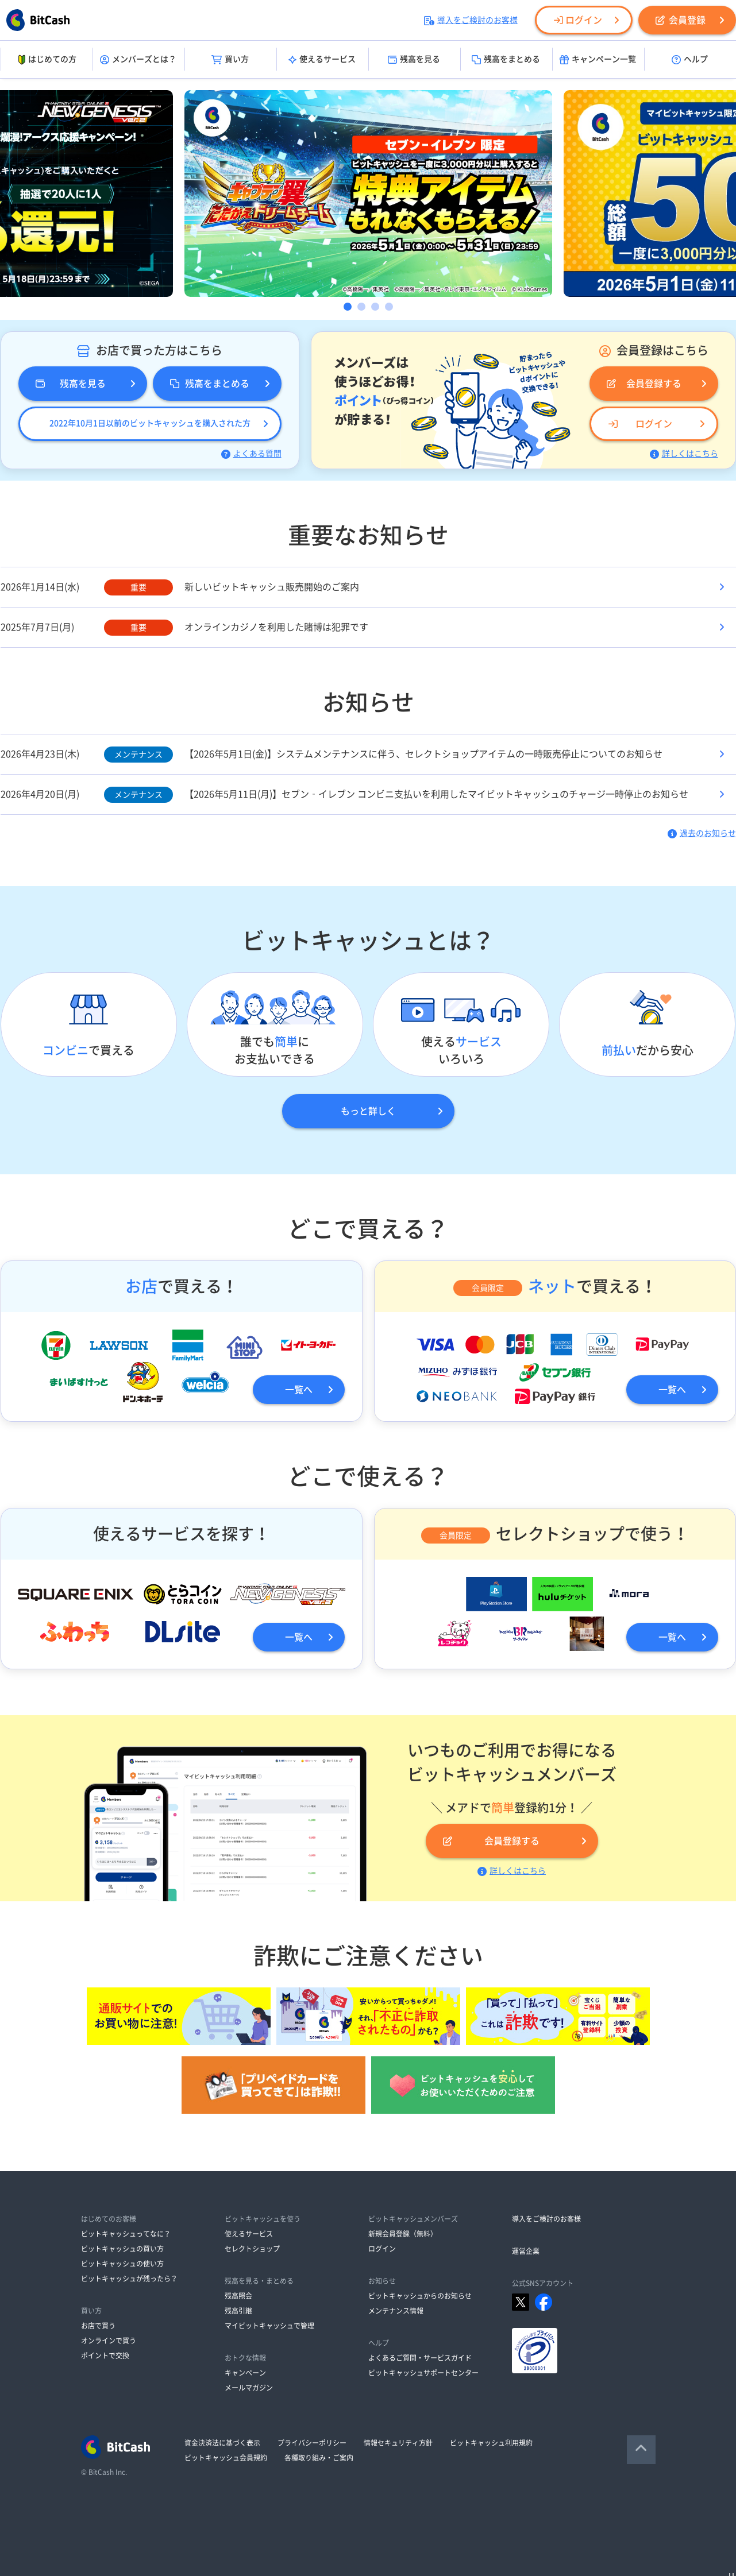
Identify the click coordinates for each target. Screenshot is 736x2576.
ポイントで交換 (105, 2355)
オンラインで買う (108, 2340)
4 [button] (389, 307)
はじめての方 (46, 59)
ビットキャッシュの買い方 (122, 2248)
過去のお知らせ (702, 833)
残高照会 (238, 2295)
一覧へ (299, 1389)
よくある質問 (251, 454)
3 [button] (375, 307)
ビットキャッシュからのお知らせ (420, 2295)
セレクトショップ (252, 2248)
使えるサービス (322, 59)
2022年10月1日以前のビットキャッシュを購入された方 (150, 423)
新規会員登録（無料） (402, 2233)
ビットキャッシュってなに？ (126, 2233)
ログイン (578, 20)
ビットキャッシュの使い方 (122, 2263)
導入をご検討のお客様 (471, 20)
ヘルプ (690, 59)
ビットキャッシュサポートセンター (423, 2372)
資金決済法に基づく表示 (222, 2442)
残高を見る (414, 59)
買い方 (230, 59)
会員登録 (681, 20)
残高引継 (238, 2310)
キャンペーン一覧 (598, 59)
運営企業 (526, 2251)
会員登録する (644, 383)
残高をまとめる (506, 59)
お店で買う (98, 2325)
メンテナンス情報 (395, 2310)
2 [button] (361, 307)
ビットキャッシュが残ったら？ (129, 2278)
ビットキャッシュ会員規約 (225, 2457)
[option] (368, 193)
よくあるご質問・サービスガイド (420, 2357)
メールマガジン (249, 2387)
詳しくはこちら (684, 454)
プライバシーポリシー (312, 2442)
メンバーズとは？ (138, 59)
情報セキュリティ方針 (398, 2442)
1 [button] (348, 307)
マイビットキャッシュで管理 (269, 2325)
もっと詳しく (368, 1111)
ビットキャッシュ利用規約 (491, 2442)
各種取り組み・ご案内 (318, 2457)
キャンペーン (245, 2372)
